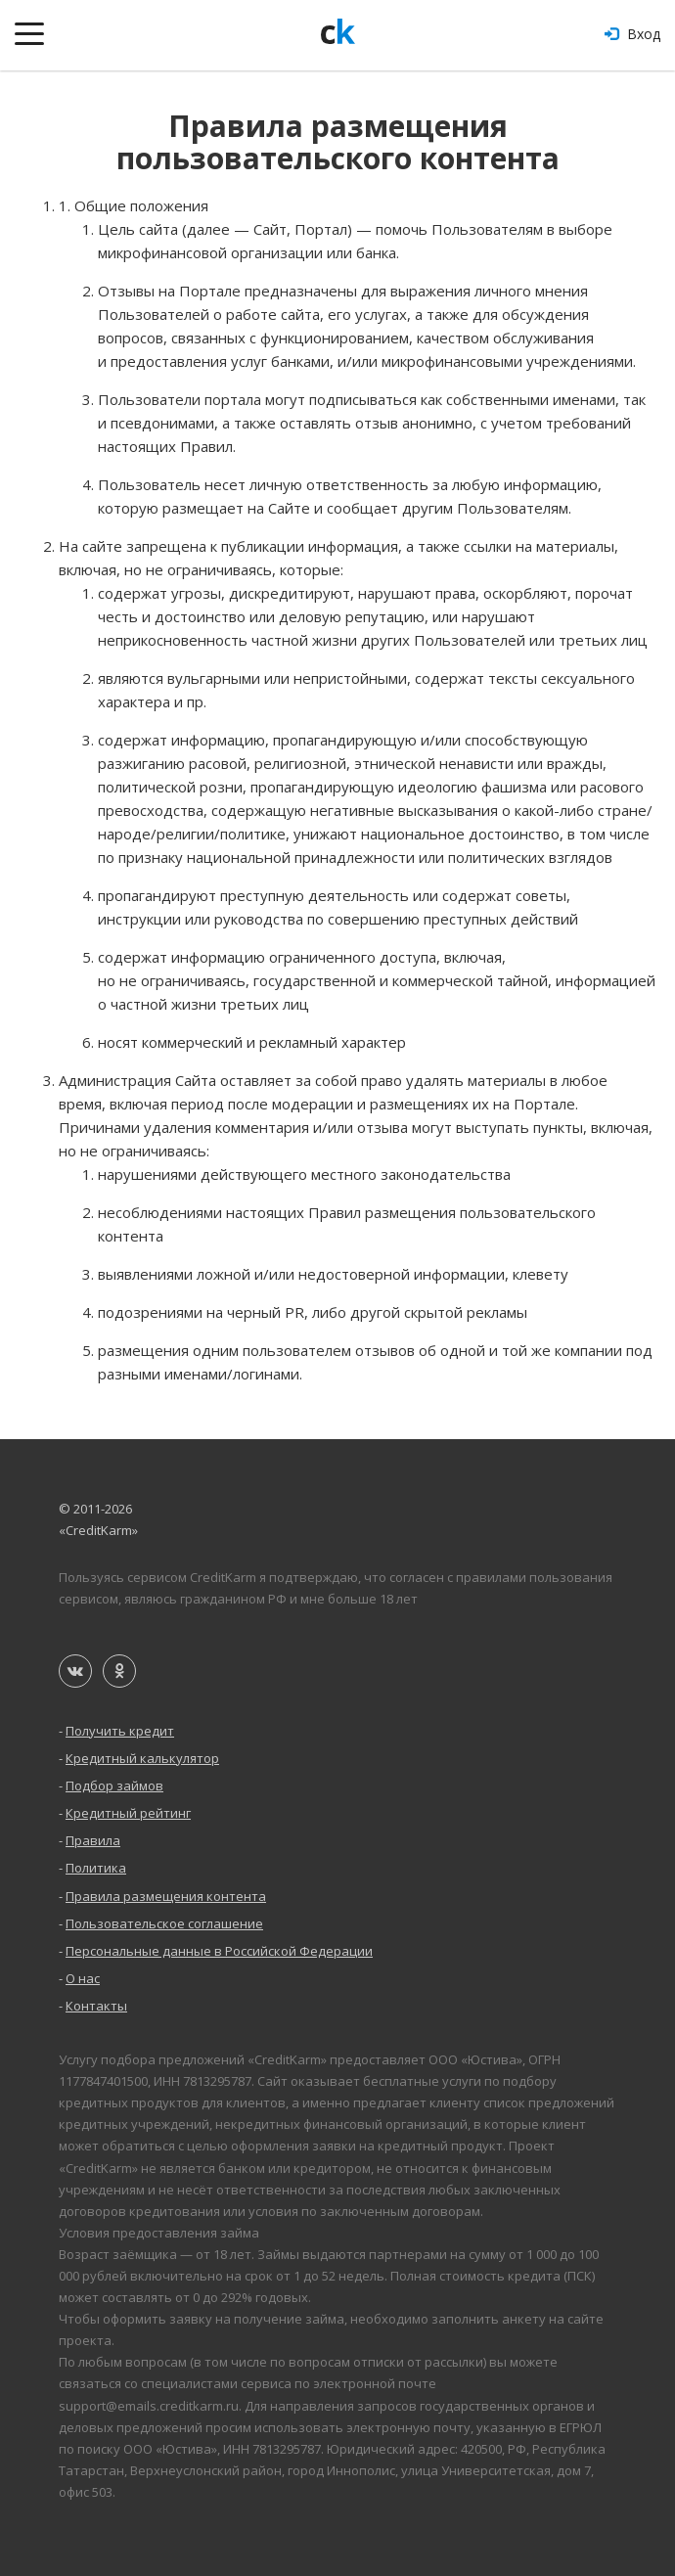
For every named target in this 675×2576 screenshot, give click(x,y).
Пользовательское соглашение (164, 1923)
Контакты (96, 2005)
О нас (83, 1978)
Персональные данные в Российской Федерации (219, 1951)
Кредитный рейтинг (128, 1813)
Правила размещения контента (166, 1896)
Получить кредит (120, 1731)
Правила (93, 1840)
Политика (96, 1867)
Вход (632, 33)
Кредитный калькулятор (142, 1758)
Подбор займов (114, 1785)
